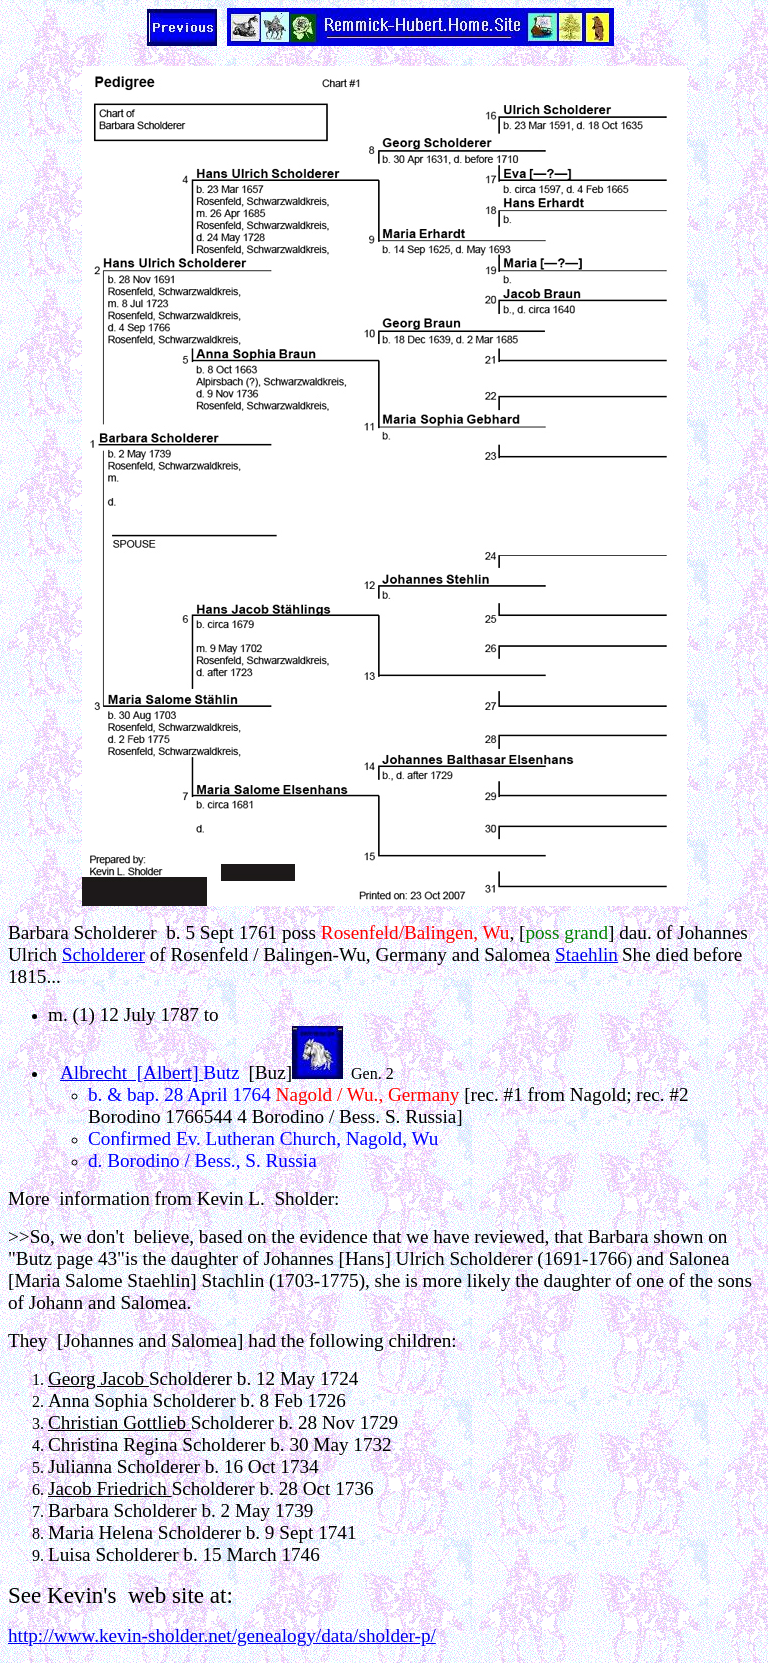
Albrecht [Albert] (131, 1072)
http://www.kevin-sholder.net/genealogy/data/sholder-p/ (222, 1635)
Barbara (38, 932)
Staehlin (586, 954)
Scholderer (103, 954)
